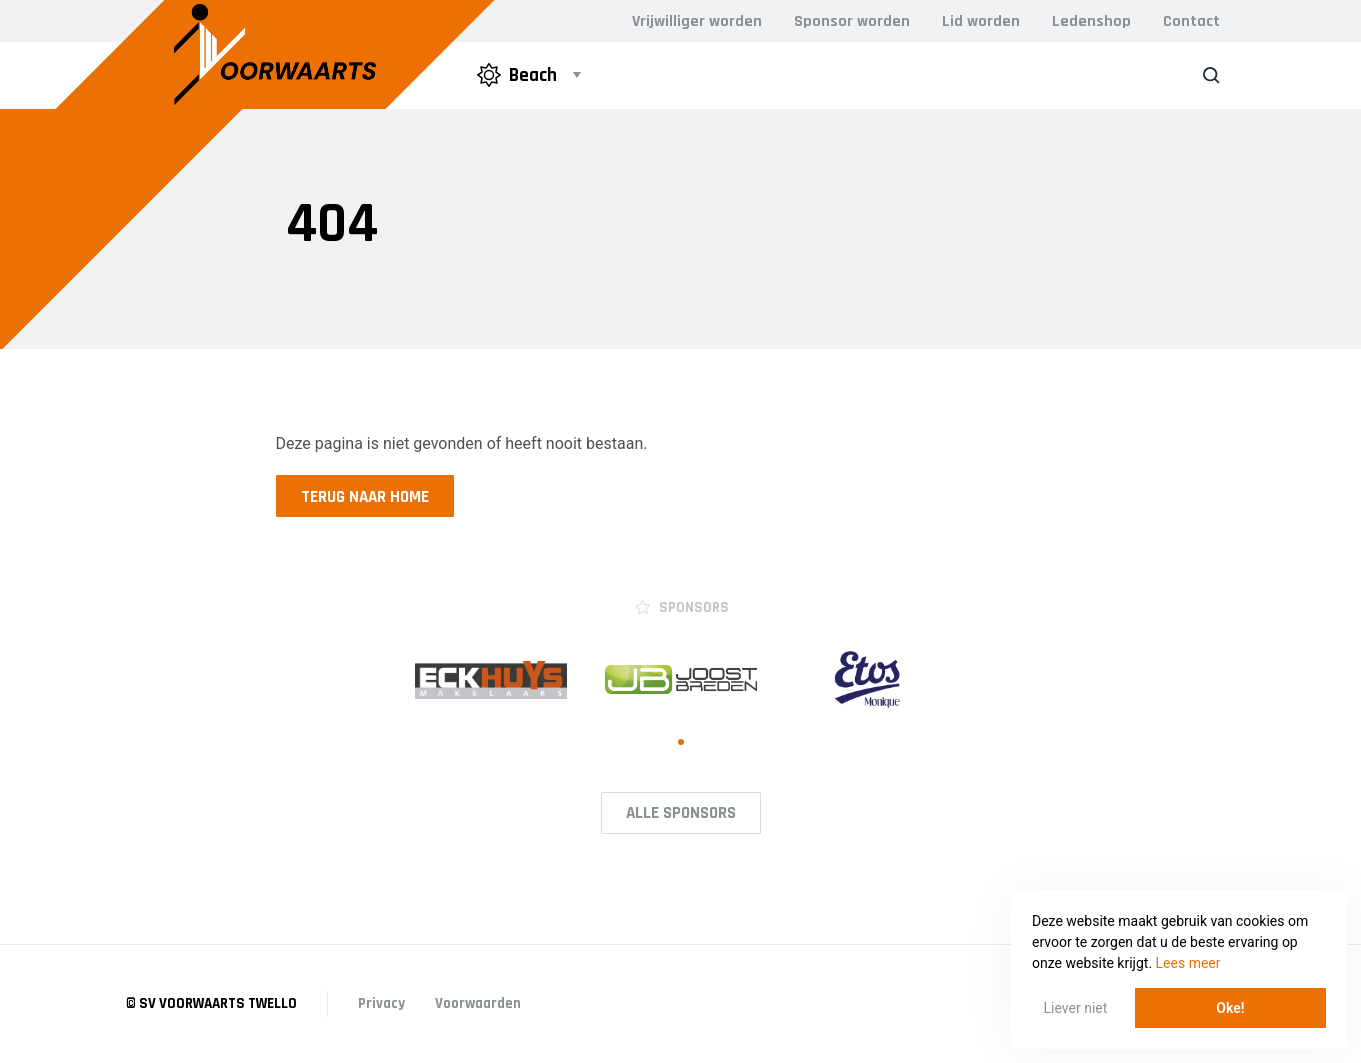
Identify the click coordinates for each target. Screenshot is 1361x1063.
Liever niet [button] (1076, 1008)
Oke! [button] (1230, 1008)
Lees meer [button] (1188, 963)
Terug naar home (365, 497)
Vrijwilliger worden (697, 21)
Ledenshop (1091, 21)
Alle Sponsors (681, 813)
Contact (1191, 21)
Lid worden (981, 21)
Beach (517, 75)
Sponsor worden (852, 21)
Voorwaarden (478, 1003)
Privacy (381, 1003)
